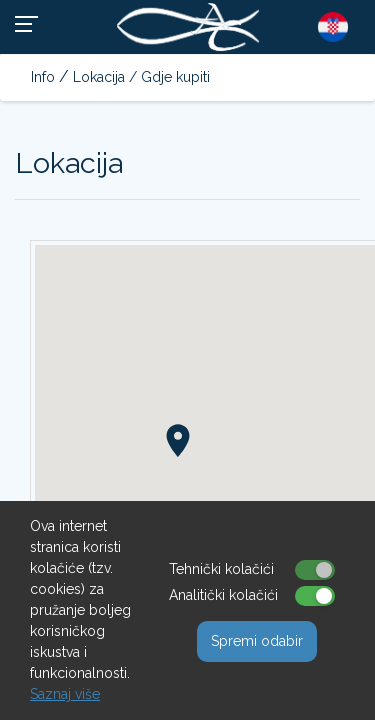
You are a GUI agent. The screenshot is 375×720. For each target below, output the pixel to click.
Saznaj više (65, 694)
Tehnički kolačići (221, 569)
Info (43, 77)
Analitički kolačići (223, 595)
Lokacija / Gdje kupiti (141, 77)
